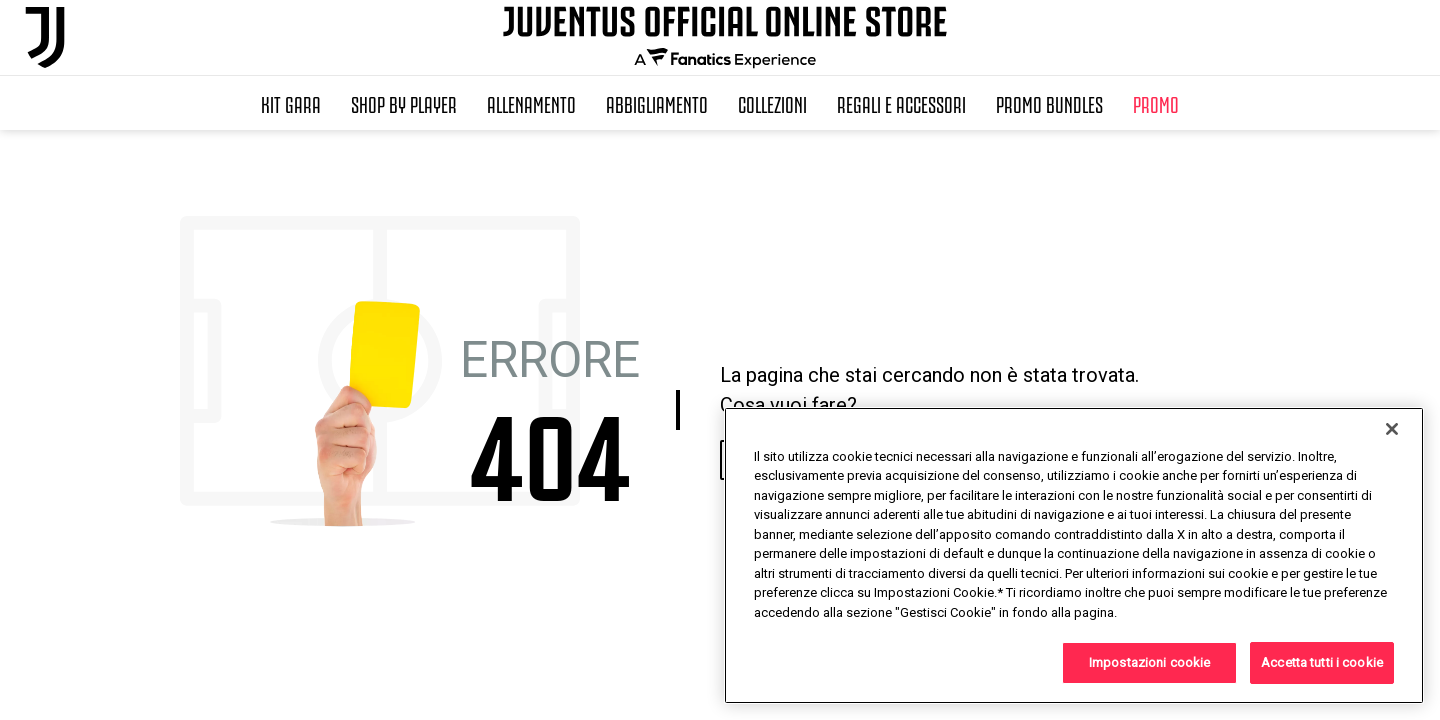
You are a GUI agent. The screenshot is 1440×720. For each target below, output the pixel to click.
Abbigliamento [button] (657, 103)
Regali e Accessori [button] (901, 103)
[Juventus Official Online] (45, 37)
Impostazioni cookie (1149, 662)
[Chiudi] (1392, 429)
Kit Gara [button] (291, 103)
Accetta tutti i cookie (1322, 662)
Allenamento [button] (531, 103)
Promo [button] (1156, 103)
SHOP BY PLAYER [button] (404, 103)
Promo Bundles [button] (1049, 103)
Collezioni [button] (772, 103)
